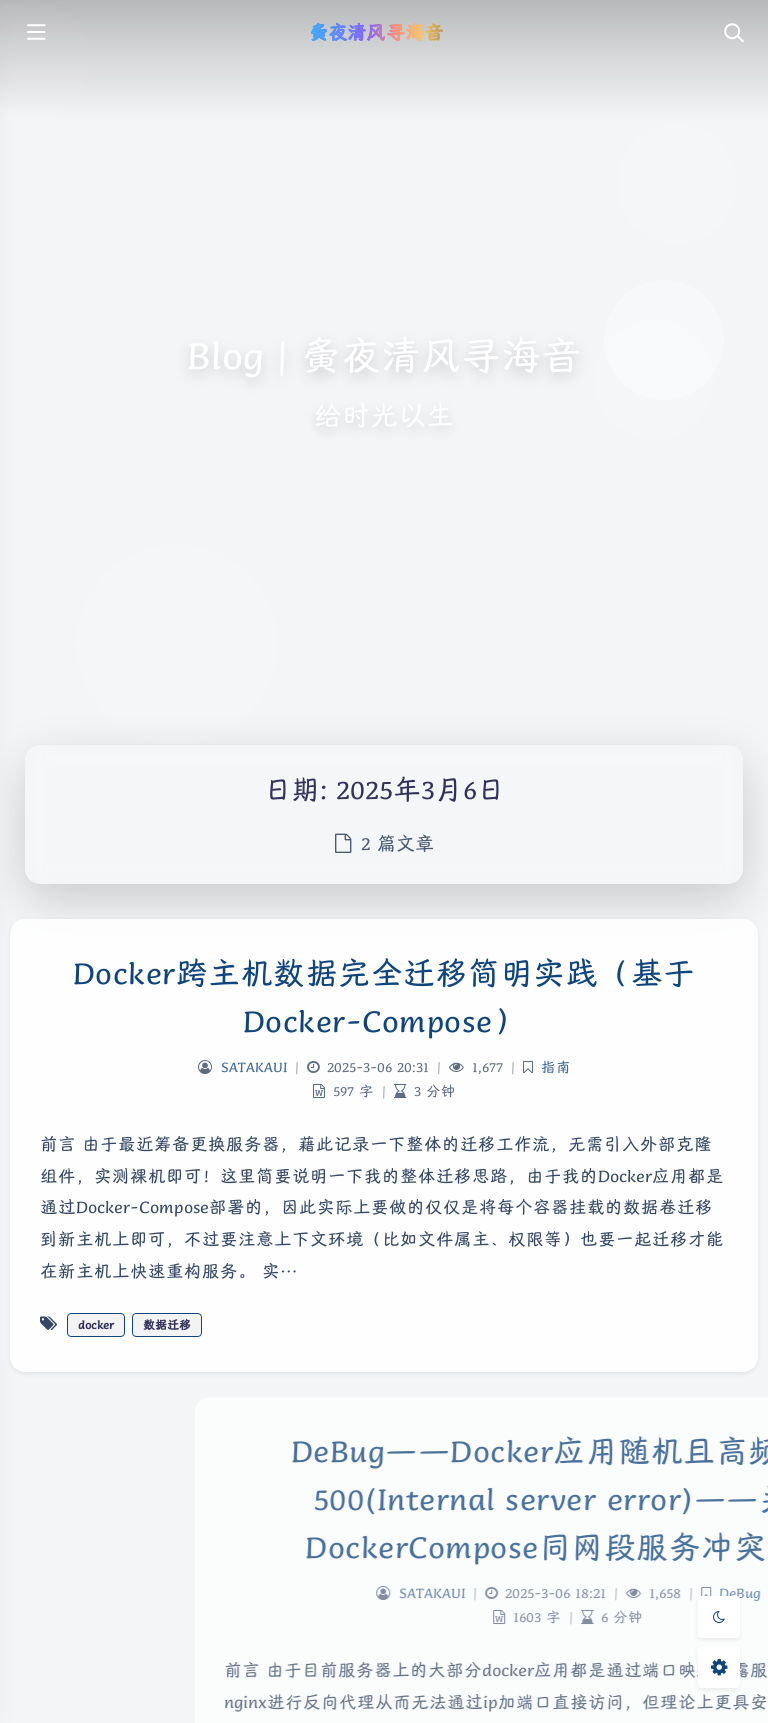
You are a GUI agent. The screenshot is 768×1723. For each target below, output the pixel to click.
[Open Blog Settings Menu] (719, 1667)
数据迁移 (167, 1324)
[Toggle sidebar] (35, 34)
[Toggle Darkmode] (719, 1617)
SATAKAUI (254, 1067)
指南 (556, 1067)
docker (96, 1324)
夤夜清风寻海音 (375, 32)
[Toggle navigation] (733, 34)
